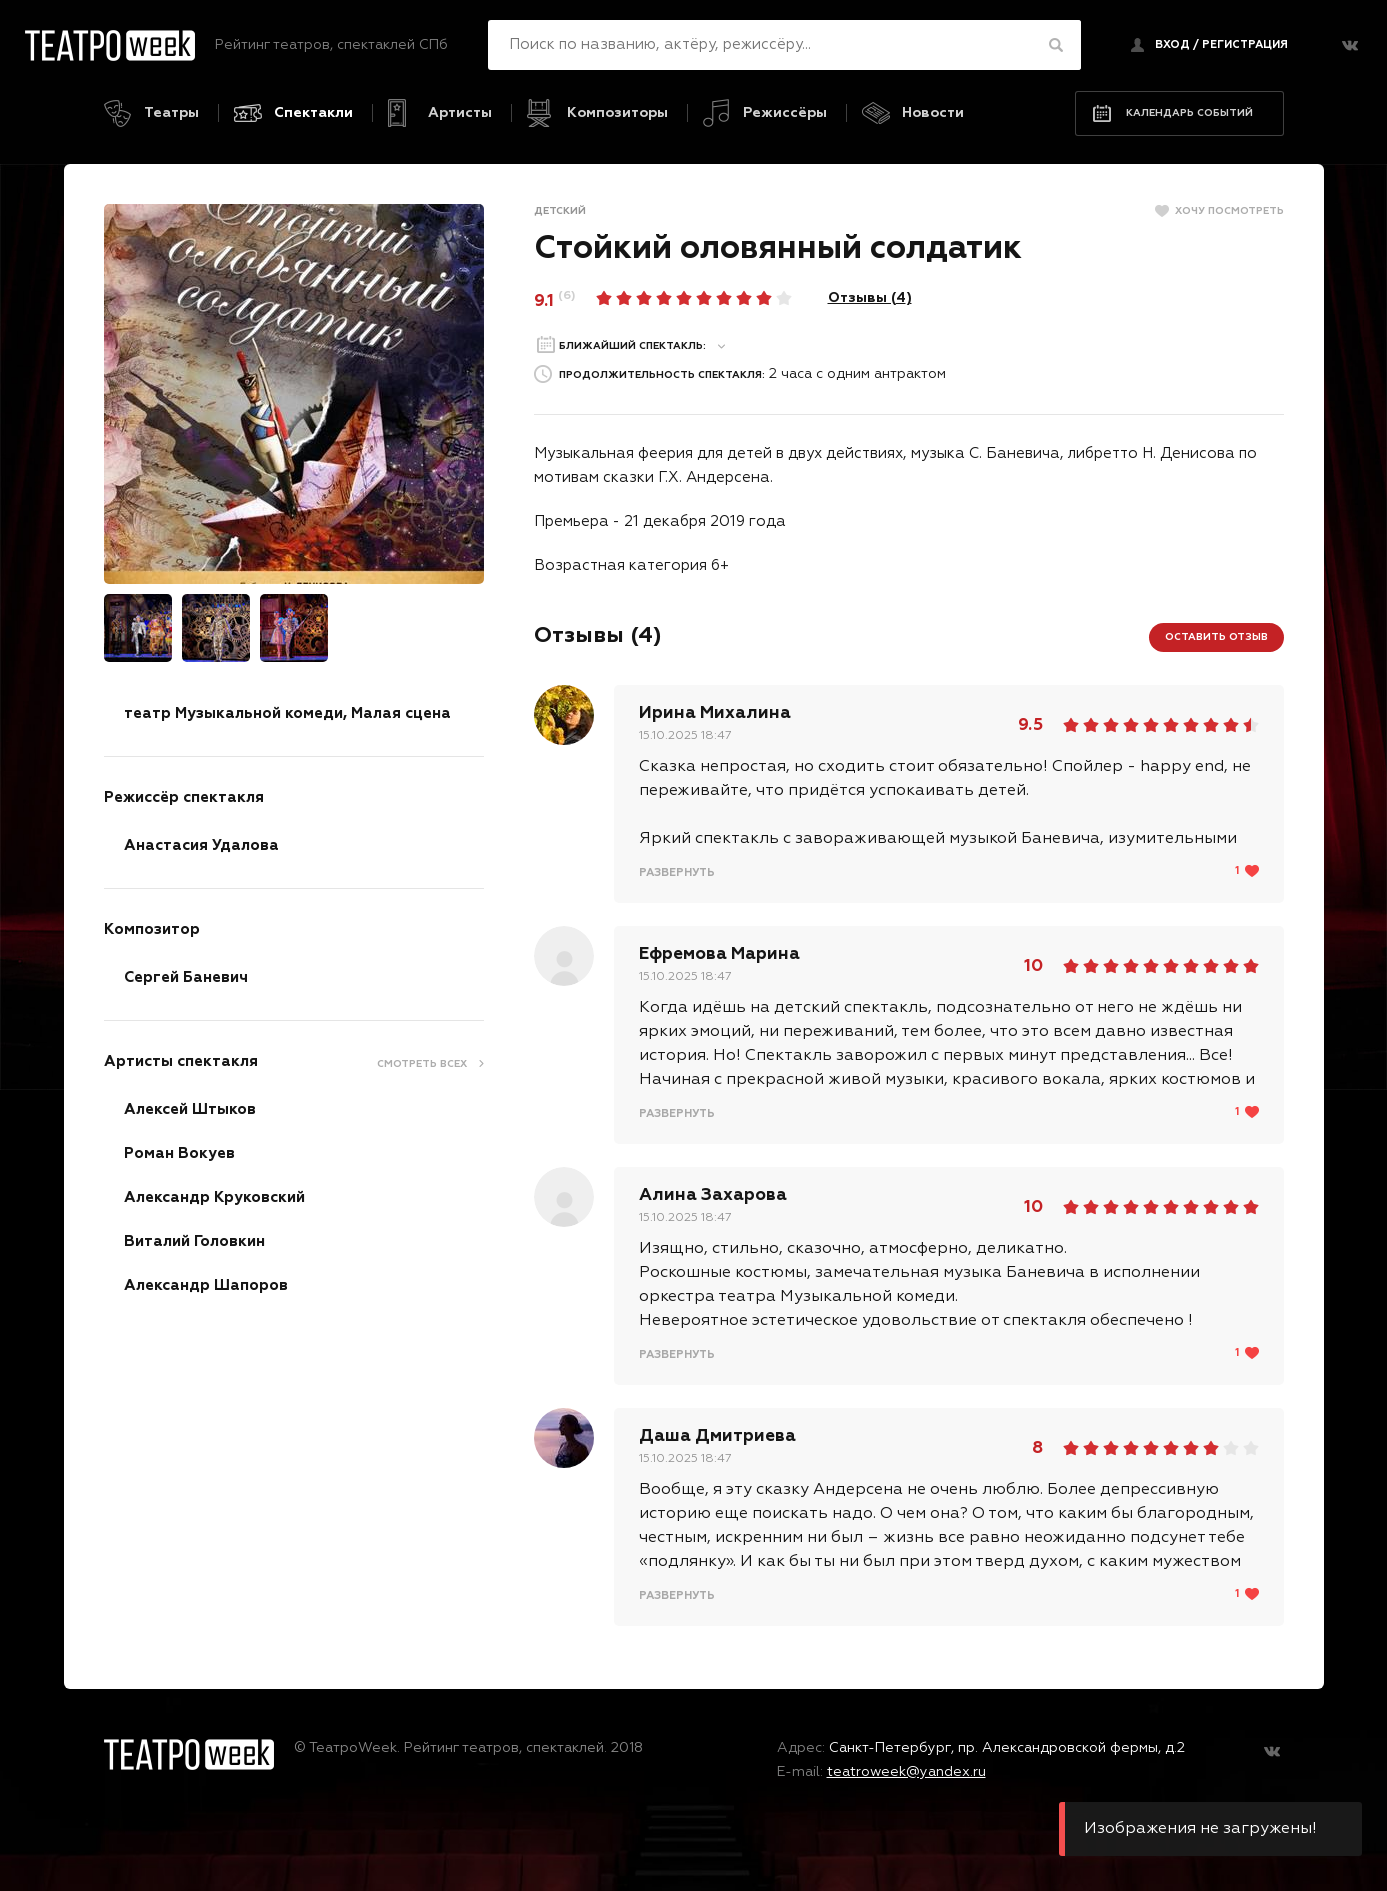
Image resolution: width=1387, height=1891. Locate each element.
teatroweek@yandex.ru (906, 1771)
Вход (1172, 44)
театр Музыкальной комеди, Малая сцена (287, 712)
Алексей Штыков (190, 1108)
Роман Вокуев (179, 1152)
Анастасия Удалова (201, 844)
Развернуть (677, 871)
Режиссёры (785, 113)
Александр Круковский (214, 1196)
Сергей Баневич (186, 976)
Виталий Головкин (194, 1240)
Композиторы (617, 113)
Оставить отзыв (1216, 636)
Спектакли (313, 113)
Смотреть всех (422, 1063)
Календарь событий (1189, 112)
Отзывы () (870, 297)
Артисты (460, 113)
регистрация (1245, 44)
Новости (933, 113)
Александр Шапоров (206, 1284)
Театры (171, 113)
